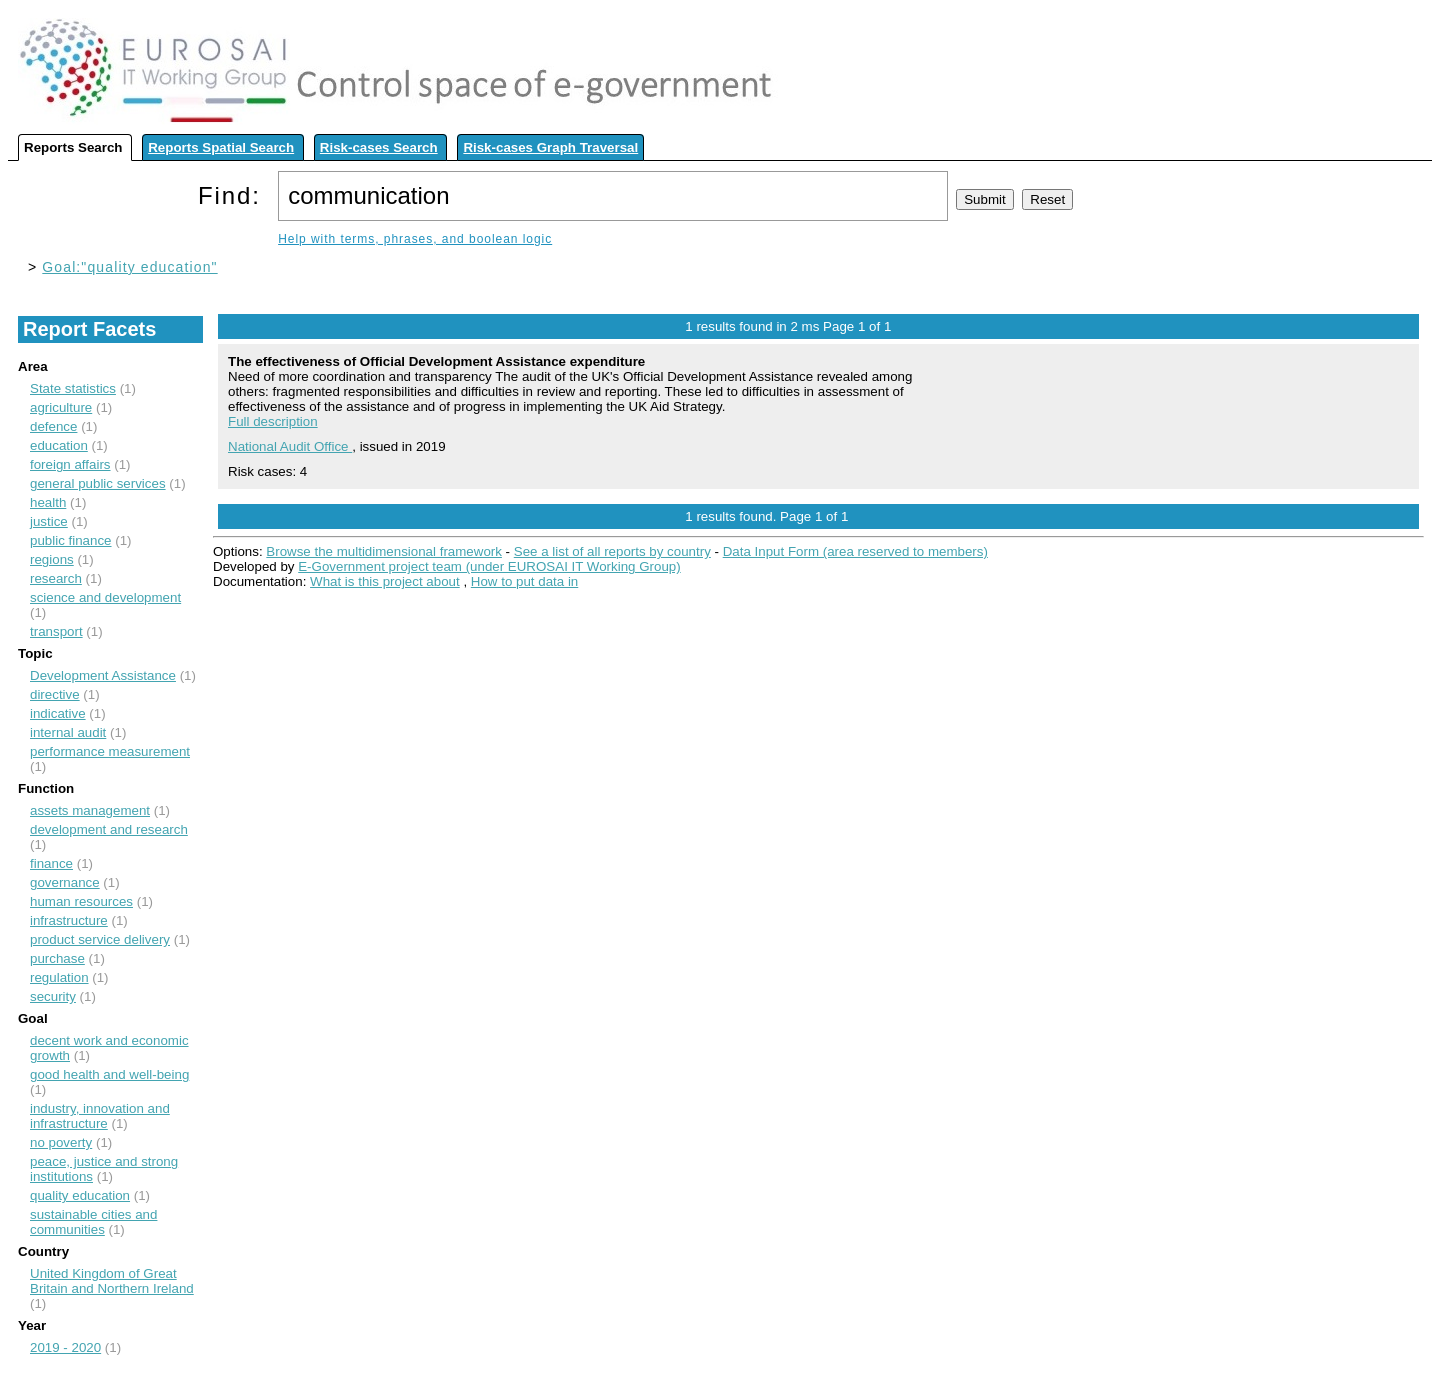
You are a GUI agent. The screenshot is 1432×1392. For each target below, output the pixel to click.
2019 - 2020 (65, 1347)
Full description (273, 421)
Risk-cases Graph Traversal (550, 147)
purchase (57, 958)
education (59, 445)
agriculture (61, 407)
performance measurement (110, 751)
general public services (98, 483)
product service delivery (100, 939)
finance (51, 863)
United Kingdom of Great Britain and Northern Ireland (112, 1281)
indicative (58, 713)
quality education (80, 1195)
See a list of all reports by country (612, 551)
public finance (71, 540)
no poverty (61, 1142)
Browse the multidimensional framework (384, 551)
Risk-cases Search (379, 147)
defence (53, 426)
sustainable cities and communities (93, 1222)
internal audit (68, 732)
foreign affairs (70, 464)
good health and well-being (109, 1074)
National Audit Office (290, 446)
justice (49, 521)
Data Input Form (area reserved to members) (855, 551)
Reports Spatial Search (221, 147)
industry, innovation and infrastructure (100, 1116)
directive (55, 694)
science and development (105, 597)
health (48, 502)
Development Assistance (103, 675)
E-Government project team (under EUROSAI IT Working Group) (489, 566)
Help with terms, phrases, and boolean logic (415, 239)
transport (56, 631)
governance (65, 882)
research (56, 578)
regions (52, 559)
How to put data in (524, 581)
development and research (109, 829)
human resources (81, 901)
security (53, 996)
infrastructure (69, 920)
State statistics (73, 388)
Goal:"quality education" (129, 267)
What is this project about (385, 581)
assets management (90, 810)
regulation (59, 977)
